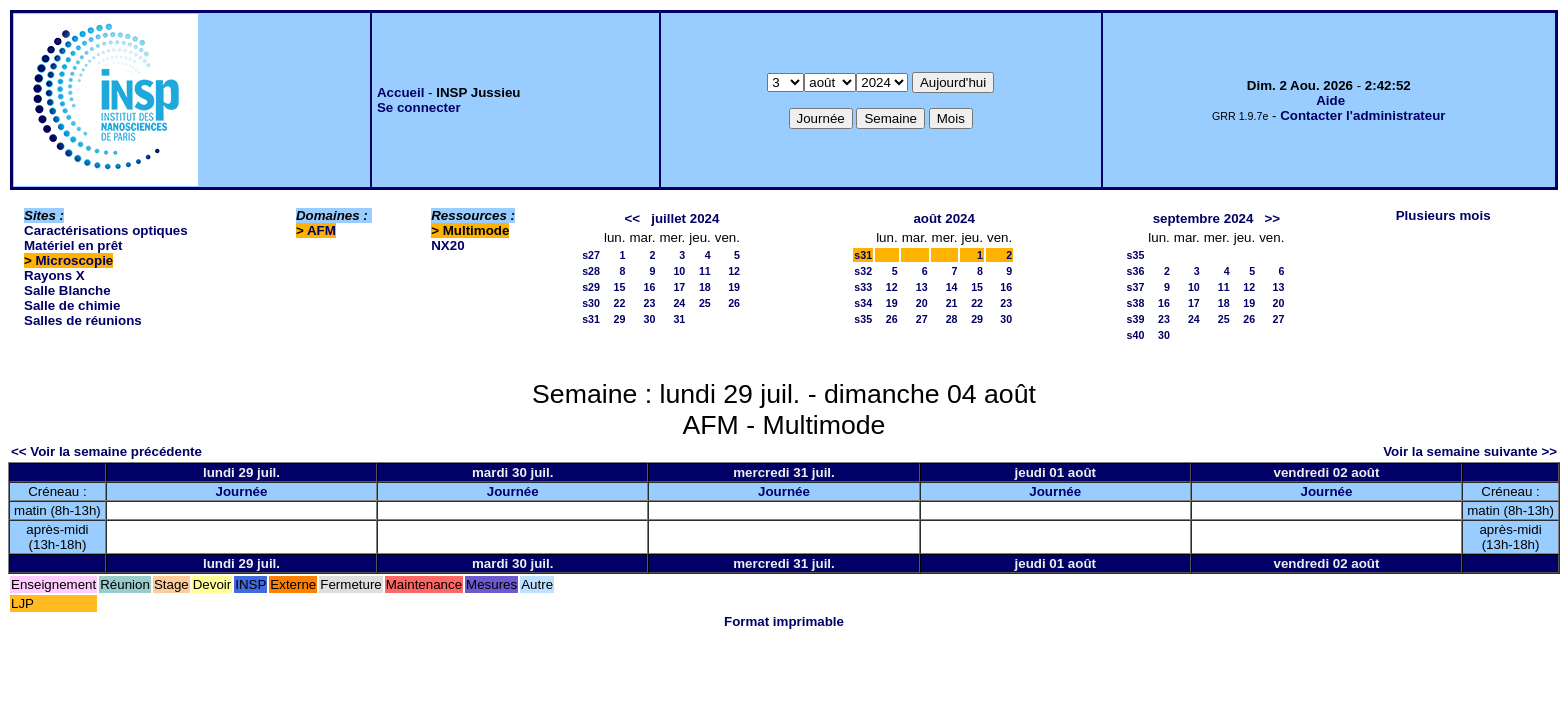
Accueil (400, 92)
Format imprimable (784, 621)
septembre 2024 (1203, 218)
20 (922, 303)
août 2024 (944, 218)
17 (679, 287)
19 (734, 287)
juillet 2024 (685, 218)
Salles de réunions (83, 320)
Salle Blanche (67, 290)
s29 (591, 287)
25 (705, 303)
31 (679, 319)
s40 (1136, 335)
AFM (321, 230)
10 (679, 271)
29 (620, 319)
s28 (591, 271)
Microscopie (75, 260)
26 (734, 303)
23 (650, 303)
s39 (1136, 319)
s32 (863, 271)
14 (952, 287)
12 (734, 271)
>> (1273, 218)
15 (620, 287)
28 (952, 319)
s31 (591, 319)
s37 (1136, 287)
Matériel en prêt (73, 245)
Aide (1330, 100)
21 (952, 303)
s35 (863, 319)
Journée (242, 491)
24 (679, 303)
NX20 (447, 245)
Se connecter (419, 107)
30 (650, 319)
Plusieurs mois (1443, 215)
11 (705, 271)
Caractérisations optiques (106, 230)
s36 (1136, 271)
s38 (1136, 303)
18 (705, 287)
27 (922, 319)
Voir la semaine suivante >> (1470, 451)
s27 (591, 255)
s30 (591, 303)
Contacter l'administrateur (1362, 115)
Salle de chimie (72, 305)
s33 (863, 287)
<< (633, 218)
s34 (863, 303)
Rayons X (54, 275)
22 (620, 303)
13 (922, 287)
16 (650, 287)
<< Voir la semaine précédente (106, 451)
